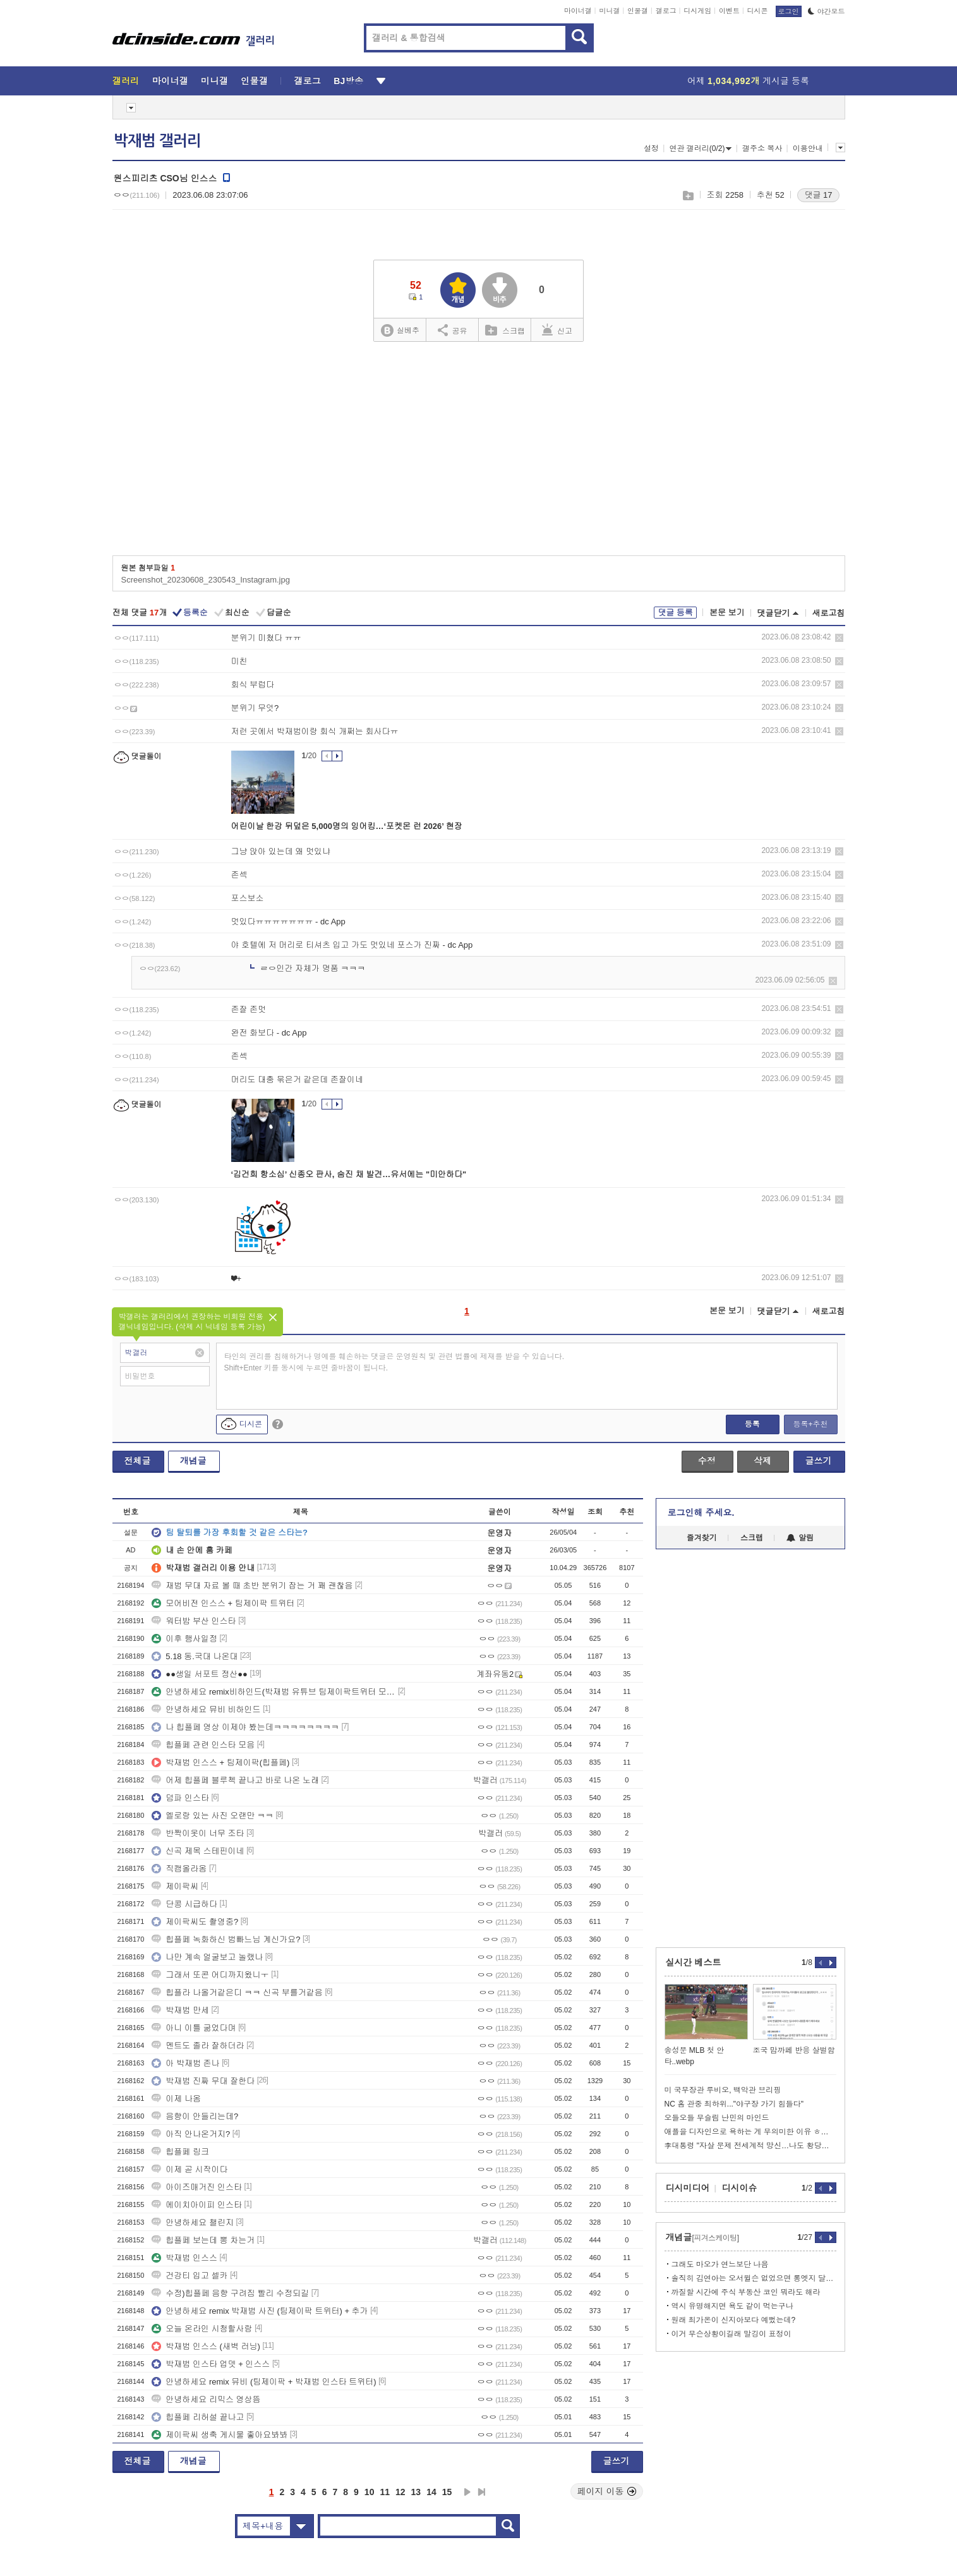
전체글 (137, 1461)
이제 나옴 (176, 2098)
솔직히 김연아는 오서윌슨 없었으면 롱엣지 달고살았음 (753, 2278)
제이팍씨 (175, 1886)
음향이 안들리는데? (195, 2116)
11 (385, 2492)
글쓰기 (818, 1461)
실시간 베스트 (693, 1962)
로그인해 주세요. (701, 1513)
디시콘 (757, 11)
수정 (707, 1461)
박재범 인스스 (184, 2258)
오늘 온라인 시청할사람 (202, 2328)
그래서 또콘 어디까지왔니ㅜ (210, 1975)
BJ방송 (348, 81)
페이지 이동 (607, 2491)
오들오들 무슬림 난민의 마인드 (717, 2117)
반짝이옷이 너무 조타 (198, 1833)
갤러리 (126, 81)
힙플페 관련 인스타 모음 (203, 1745)
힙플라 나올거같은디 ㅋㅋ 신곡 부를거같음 (237, 1992)
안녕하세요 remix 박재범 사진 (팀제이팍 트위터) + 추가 (260, 2311)
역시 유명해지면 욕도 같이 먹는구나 (732, 2306)
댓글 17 (818, 195)
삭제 (839, 638)
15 (447, 2492)
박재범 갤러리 (157, 140)
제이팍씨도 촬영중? (195, 1921)
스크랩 (688, 195)
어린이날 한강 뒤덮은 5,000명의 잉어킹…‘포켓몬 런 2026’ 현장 (346, 826)
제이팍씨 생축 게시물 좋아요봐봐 (219, 2435)
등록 (752, 1424)
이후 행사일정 (184, 1638)
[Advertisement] (479, 453)
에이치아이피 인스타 (197, 2205)
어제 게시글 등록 (748, 81)
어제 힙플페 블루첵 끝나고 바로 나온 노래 (235, 1780)
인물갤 (637, 11)
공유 (452, 330)
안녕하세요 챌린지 (193, 2222)
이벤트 (729, 11)
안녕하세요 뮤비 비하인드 (206, 1709)
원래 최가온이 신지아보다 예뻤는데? (733, 2320)
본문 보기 (727, 612)
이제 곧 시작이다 (189, 2169)
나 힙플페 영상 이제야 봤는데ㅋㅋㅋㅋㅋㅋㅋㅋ (245, 1727)
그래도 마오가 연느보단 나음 (720, 2264)
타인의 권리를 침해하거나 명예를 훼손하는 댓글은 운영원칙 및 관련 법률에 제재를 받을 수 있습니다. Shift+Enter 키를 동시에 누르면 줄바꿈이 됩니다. (394, 1362)
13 (416, 2492)
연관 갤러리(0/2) (700, 148)
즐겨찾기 (702, 1537)
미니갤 (609, 11)
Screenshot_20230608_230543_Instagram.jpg (205, 579)
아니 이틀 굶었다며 (194, 2028)
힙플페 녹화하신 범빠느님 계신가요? (226, 1939)
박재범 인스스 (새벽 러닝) (206, 2346)
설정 (651, 148)
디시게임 (697, 11)
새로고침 (828, 613)
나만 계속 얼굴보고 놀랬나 (207, 1957)
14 (431, 2492)
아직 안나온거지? (191, 2134)
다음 (467, 2492)
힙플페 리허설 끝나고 (198, 2417)
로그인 (788, 11)
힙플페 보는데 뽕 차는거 (203, 2240)
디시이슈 (739, 2188)
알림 (800, 1537)
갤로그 (666, 11)
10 (369, 2492)
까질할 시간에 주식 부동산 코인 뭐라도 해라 (746, 2292)
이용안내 (808, 148)
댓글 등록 (675, 612)
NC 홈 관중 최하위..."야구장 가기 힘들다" (734, 2104)
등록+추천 (810, 1424)
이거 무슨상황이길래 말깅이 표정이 (731, 2334)
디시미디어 (688, 2188)
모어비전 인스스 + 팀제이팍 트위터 (223, 1603)
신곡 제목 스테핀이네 (198, 1851)
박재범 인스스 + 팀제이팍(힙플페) (220, 1762)
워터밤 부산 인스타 (194, 1621)
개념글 (193, 1461)
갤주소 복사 (762, 148)
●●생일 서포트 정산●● (200, 1674)
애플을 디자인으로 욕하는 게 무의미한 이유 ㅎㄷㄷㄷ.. (750, 2131)
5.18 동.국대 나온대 (195, 1656)
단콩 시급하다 (184, 1904)
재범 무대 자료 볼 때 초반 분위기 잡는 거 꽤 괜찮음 (252, 1585)
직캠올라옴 (179, 1868)
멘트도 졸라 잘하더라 (198, 2045)
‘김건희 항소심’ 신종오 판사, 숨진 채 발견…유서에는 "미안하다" (349, 1174)
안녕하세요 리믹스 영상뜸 (206, 2399)
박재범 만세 (180, 2010)
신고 (557, 330)
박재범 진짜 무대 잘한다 (203, 2081)
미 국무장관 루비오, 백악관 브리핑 (723, 2090)
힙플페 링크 (180, 2151)
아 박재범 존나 (185, 2063)
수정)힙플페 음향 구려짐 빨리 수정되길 (230, 2293)
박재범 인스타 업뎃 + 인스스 (211, 2364)
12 (400, 2492)
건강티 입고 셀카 (189, 2275)
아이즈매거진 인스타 (197, 2187)
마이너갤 (578, 11)
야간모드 (826, 11)
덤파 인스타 (180, 1798)
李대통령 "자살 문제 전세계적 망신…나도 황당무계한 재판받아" (750, 2145)
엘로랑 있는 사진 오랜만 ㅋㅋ (212, 1815)
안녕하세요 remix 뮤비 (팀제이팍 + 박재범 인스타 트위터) (264, 2381)
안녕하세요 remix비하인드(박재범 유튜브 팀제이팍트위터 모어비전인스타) (273, 1691)
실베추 (399, 331)
